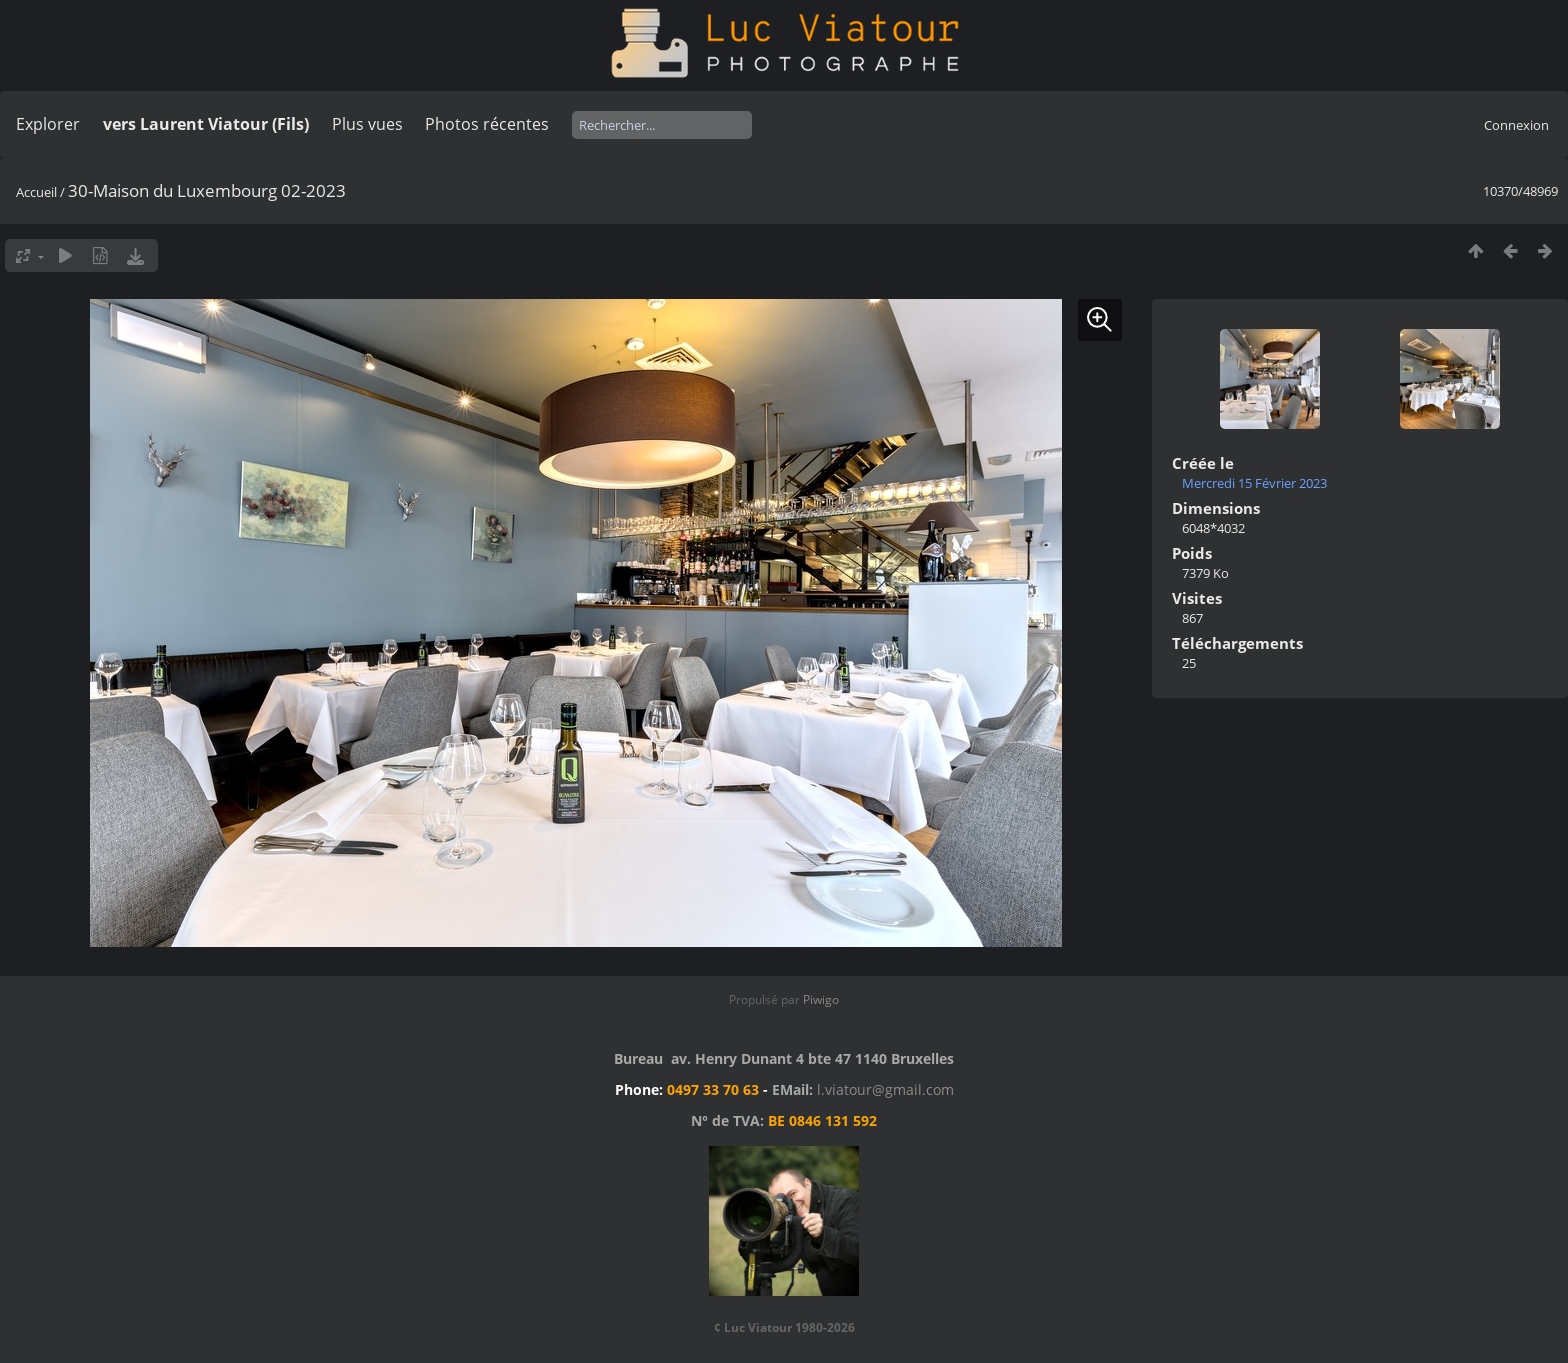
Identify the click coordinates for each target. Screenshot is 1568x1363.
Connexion (1516, 125)
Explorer (48, 124)
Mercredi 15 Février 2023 (1254, 483)
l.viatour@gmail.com (885, 1089)
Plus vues (367, 124)
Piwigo (821, 999)
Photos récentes (487, 124)
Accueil (36, 192)
